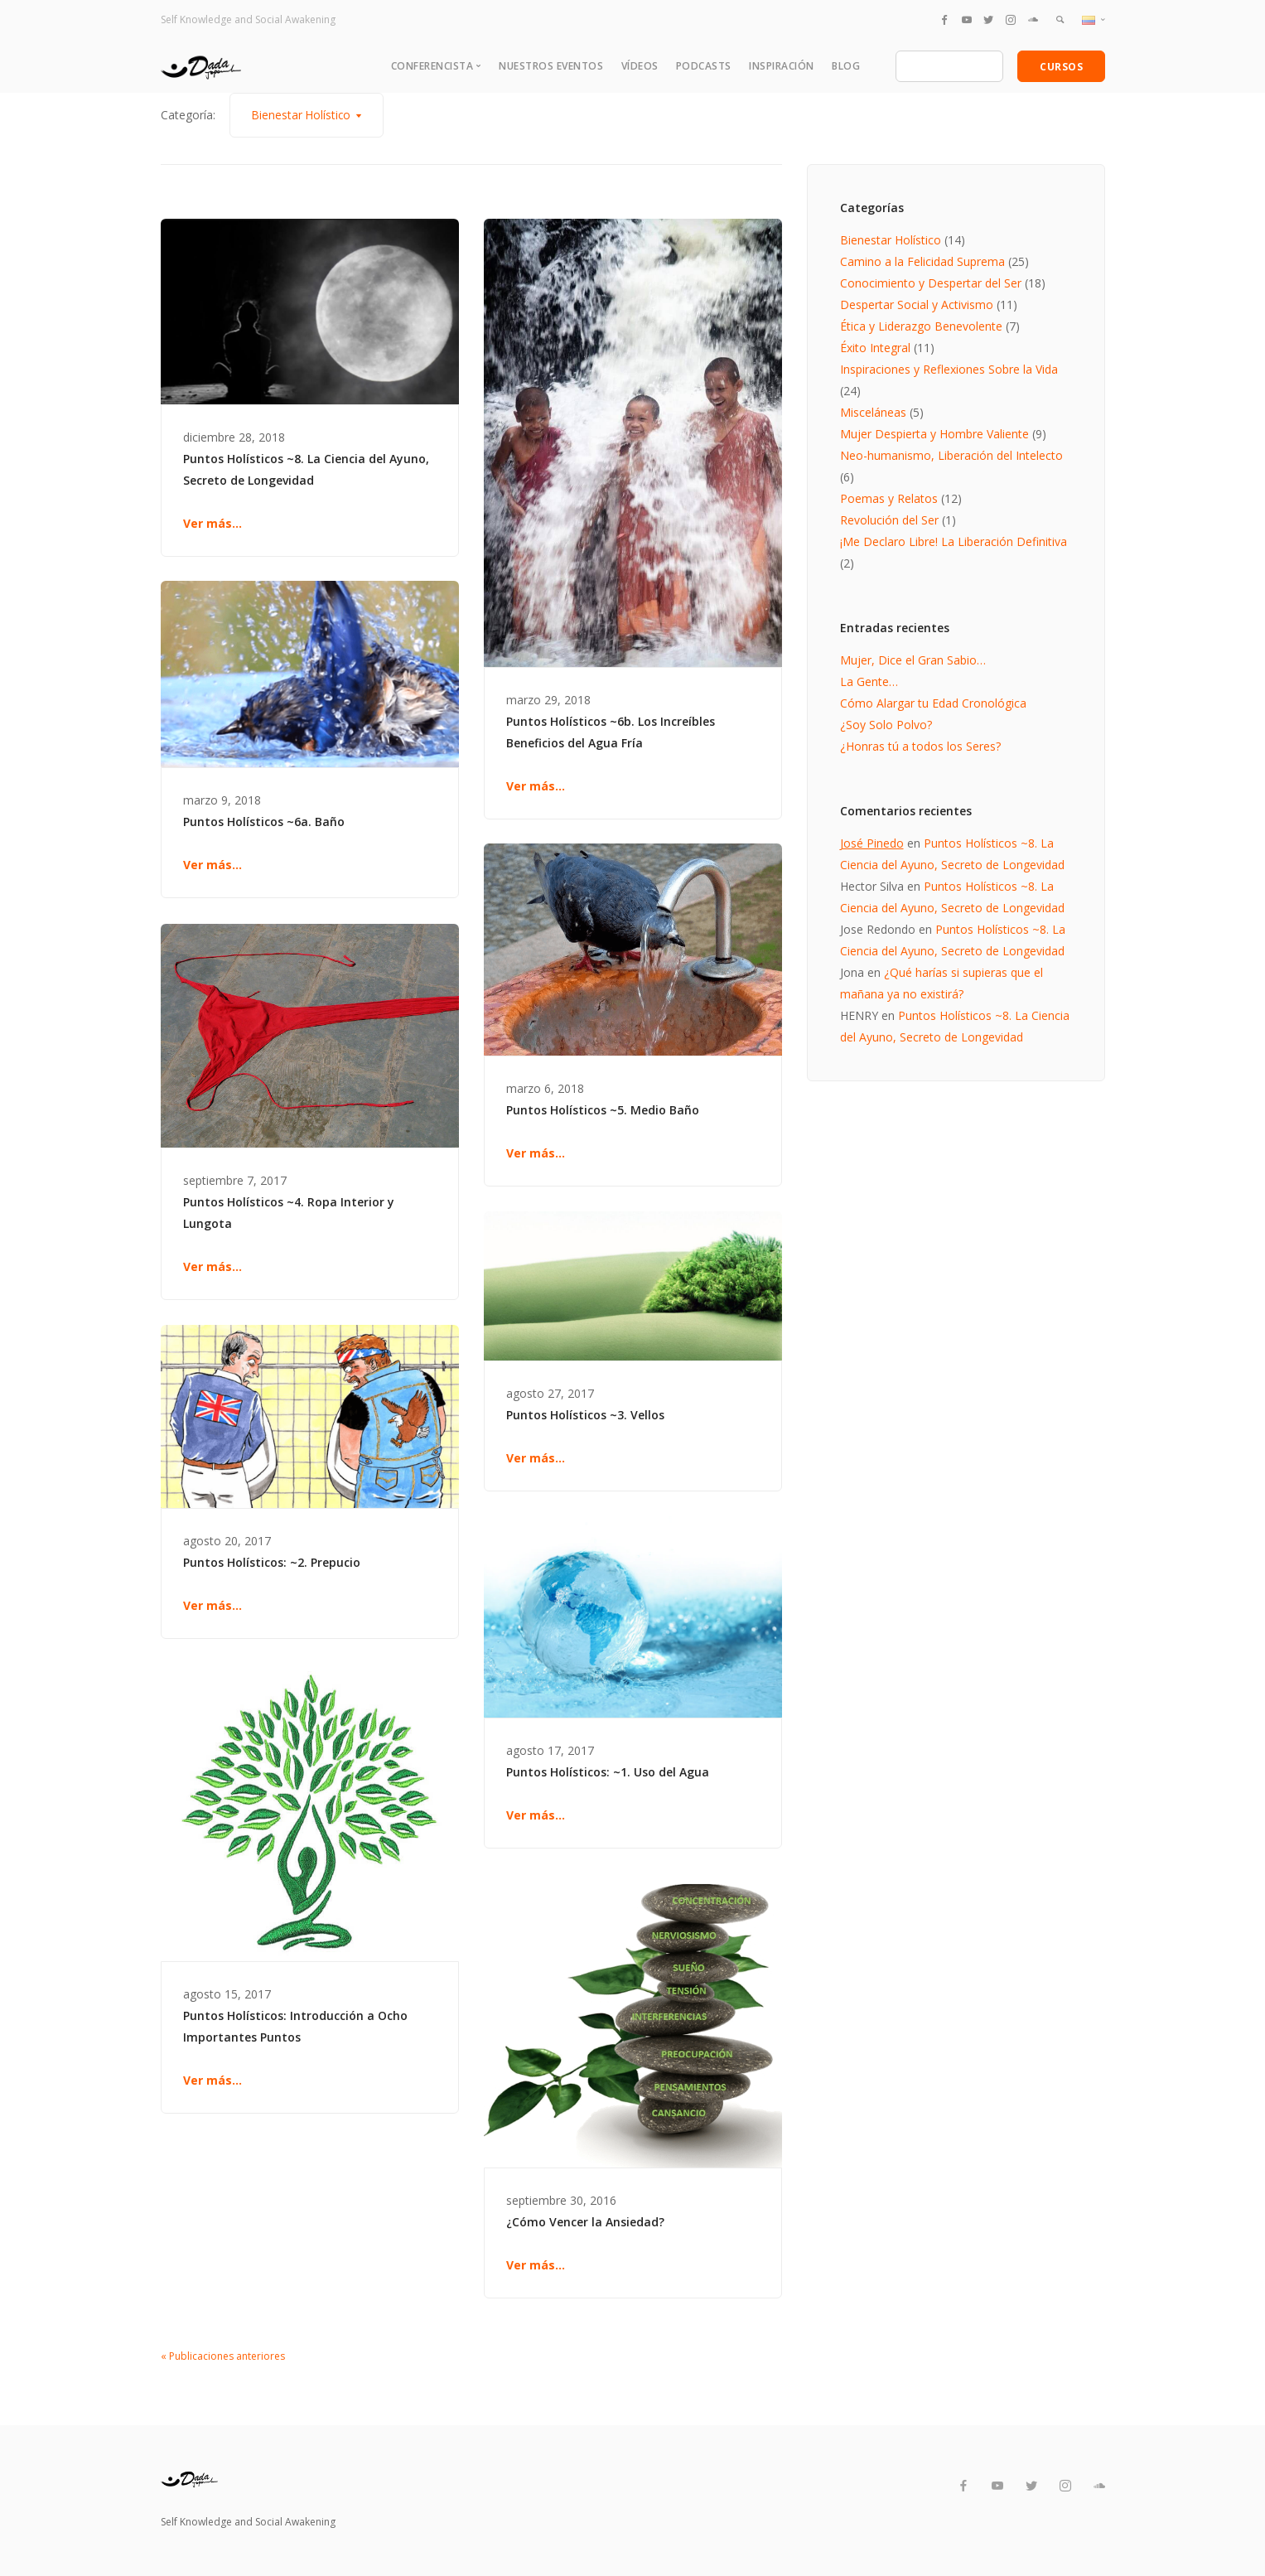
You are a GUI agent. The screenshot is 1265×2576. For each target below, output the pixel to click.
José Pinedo (872, 843)
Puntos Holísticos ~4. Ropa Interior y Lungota (288, 1212)
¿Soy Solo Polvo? (886, 724)
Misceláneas (873, 412)
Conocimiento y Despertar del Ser (930, 283)
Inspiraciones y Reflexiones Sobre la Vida (949, 369)
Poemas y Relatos (889, 498)
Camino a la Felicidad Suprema (922, 261)
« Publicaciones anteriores (223, 2356)
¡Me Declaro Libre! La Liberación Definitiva (953, 541)
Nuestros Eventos (551, 66)
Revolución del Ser (889, 520)
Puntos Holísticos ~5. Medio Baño (602, 1110)
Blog (846, 66)
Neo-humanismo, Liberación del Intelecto (951, 455)
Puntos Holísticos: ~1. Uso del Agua (607, 1772)
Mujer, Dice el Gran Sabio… (913, 660)
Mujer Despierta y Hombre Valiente (934, 434)
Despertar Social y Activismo (916, 304)
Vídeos (640, 66)
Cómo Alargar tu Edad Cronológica (933, 703)
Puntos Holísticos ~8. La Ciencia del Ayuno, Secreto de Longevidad (306, 469)
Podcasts (703, 66)
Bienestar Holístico (890, 240)
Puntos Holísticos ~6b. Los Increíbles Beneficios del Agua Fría (610, 732)
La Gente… (869, 681)
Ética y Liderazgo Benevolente (921, 326)
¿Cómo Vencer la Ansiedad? (585, 2222)
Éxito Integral (875, 347)
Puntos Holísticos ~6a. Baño (264, 821)
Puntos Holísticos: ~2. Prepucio (271, 1562)
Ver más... (212, 523)
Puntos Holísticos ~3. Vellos (585, 1415)
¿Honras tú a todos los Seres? (920, 746)
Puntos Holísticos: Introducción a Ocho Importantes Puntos (295, 2026)
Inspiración (781, 66)
